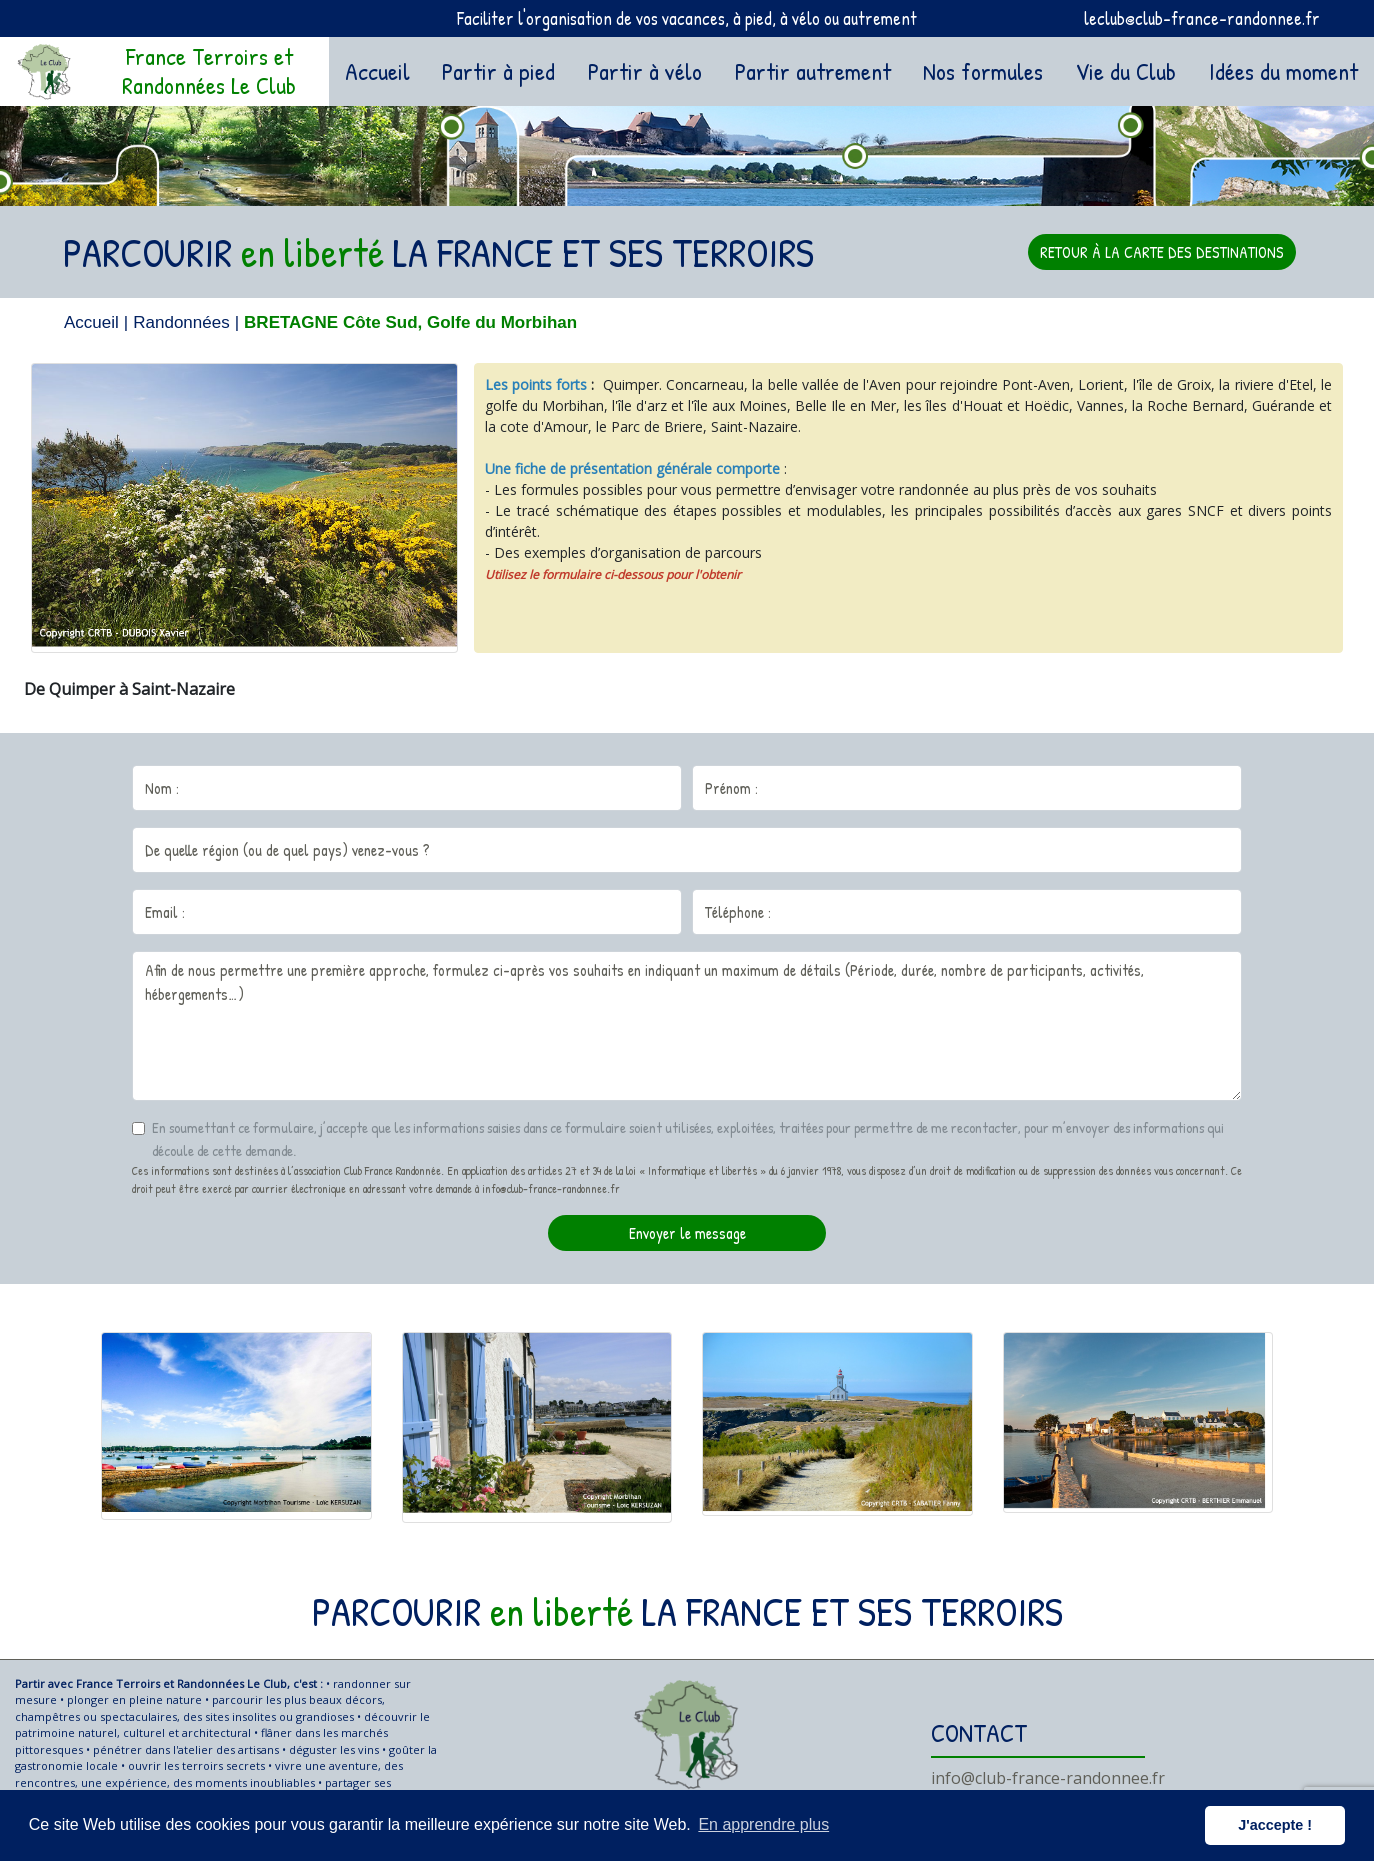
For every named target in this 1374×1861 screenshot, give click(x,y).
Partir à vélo (645, 71)
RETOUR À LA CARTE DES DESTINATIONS (1162, 252)
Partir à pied (498, 71)
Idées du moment (1283, 71)
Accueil (381, 69)
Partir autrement (813, 71)
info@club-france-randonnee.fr (1048, 1778)
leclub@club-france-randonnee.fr (1202, 18)
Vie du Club (1126, 71)
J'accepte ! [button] (1275, 1825)
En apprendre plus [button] (763, 1824)
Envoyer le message (687, 1233)
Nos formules (983, 71)
